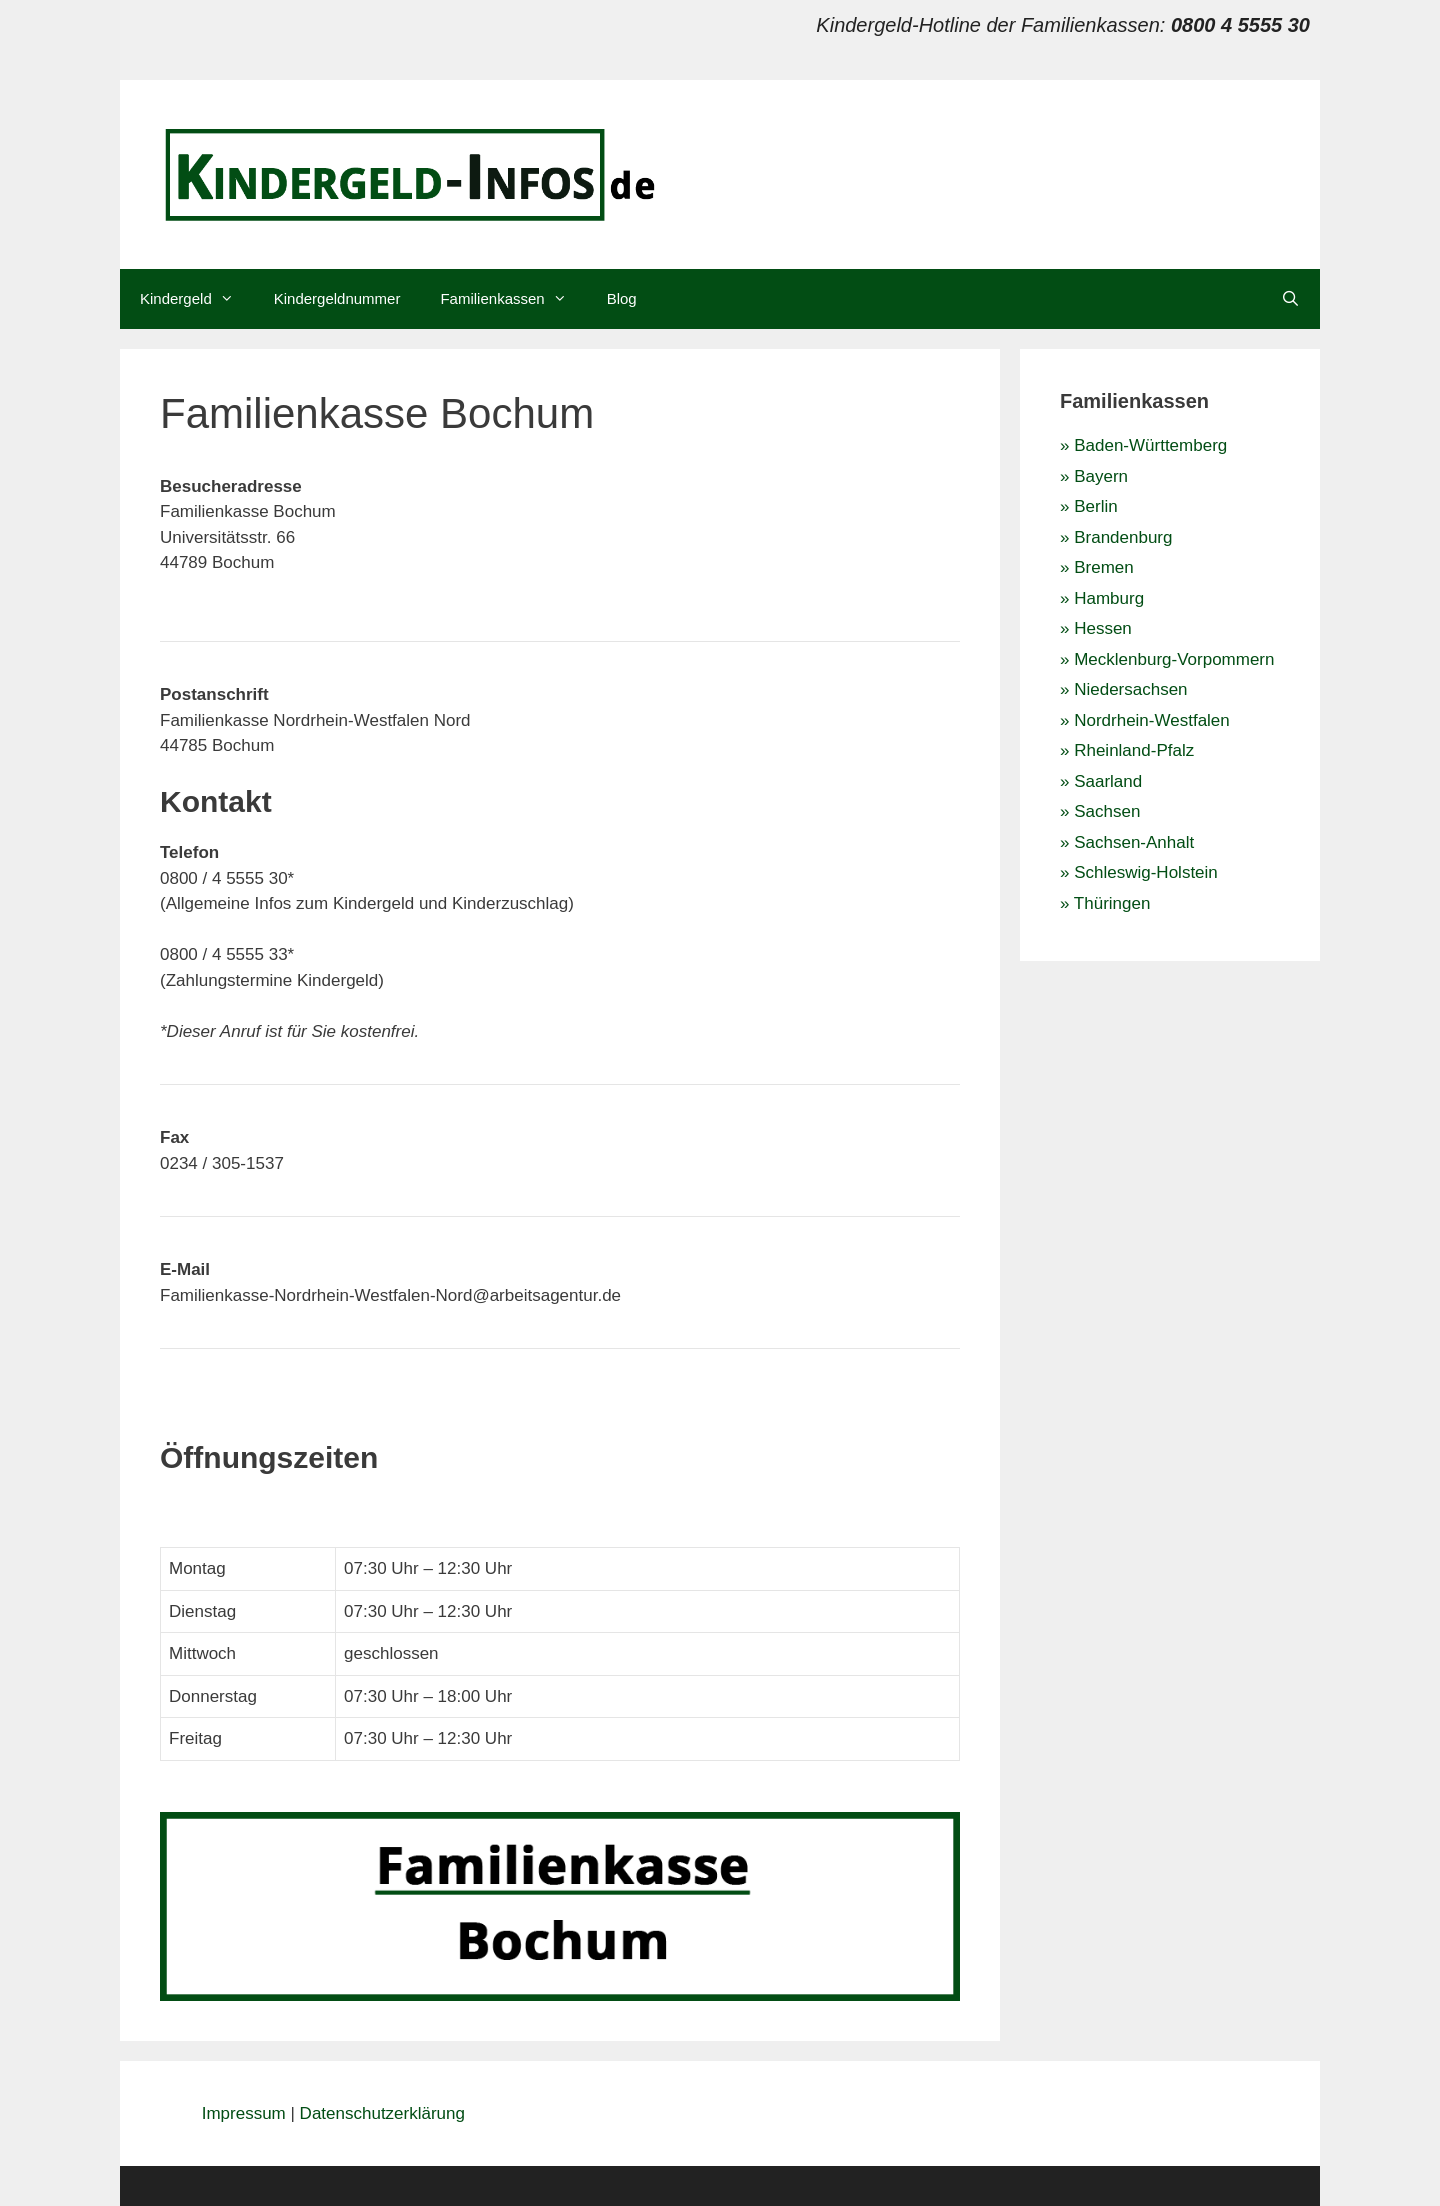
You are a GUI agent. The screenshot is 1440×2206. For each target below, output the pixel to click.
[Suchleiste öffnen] (1290, 299)
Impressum (246, 2113)
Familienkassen (513, 299)
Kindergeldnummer (337, 298)
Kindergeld (197, 299)
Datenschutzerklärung (382, 2113)
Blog (622, 298)
